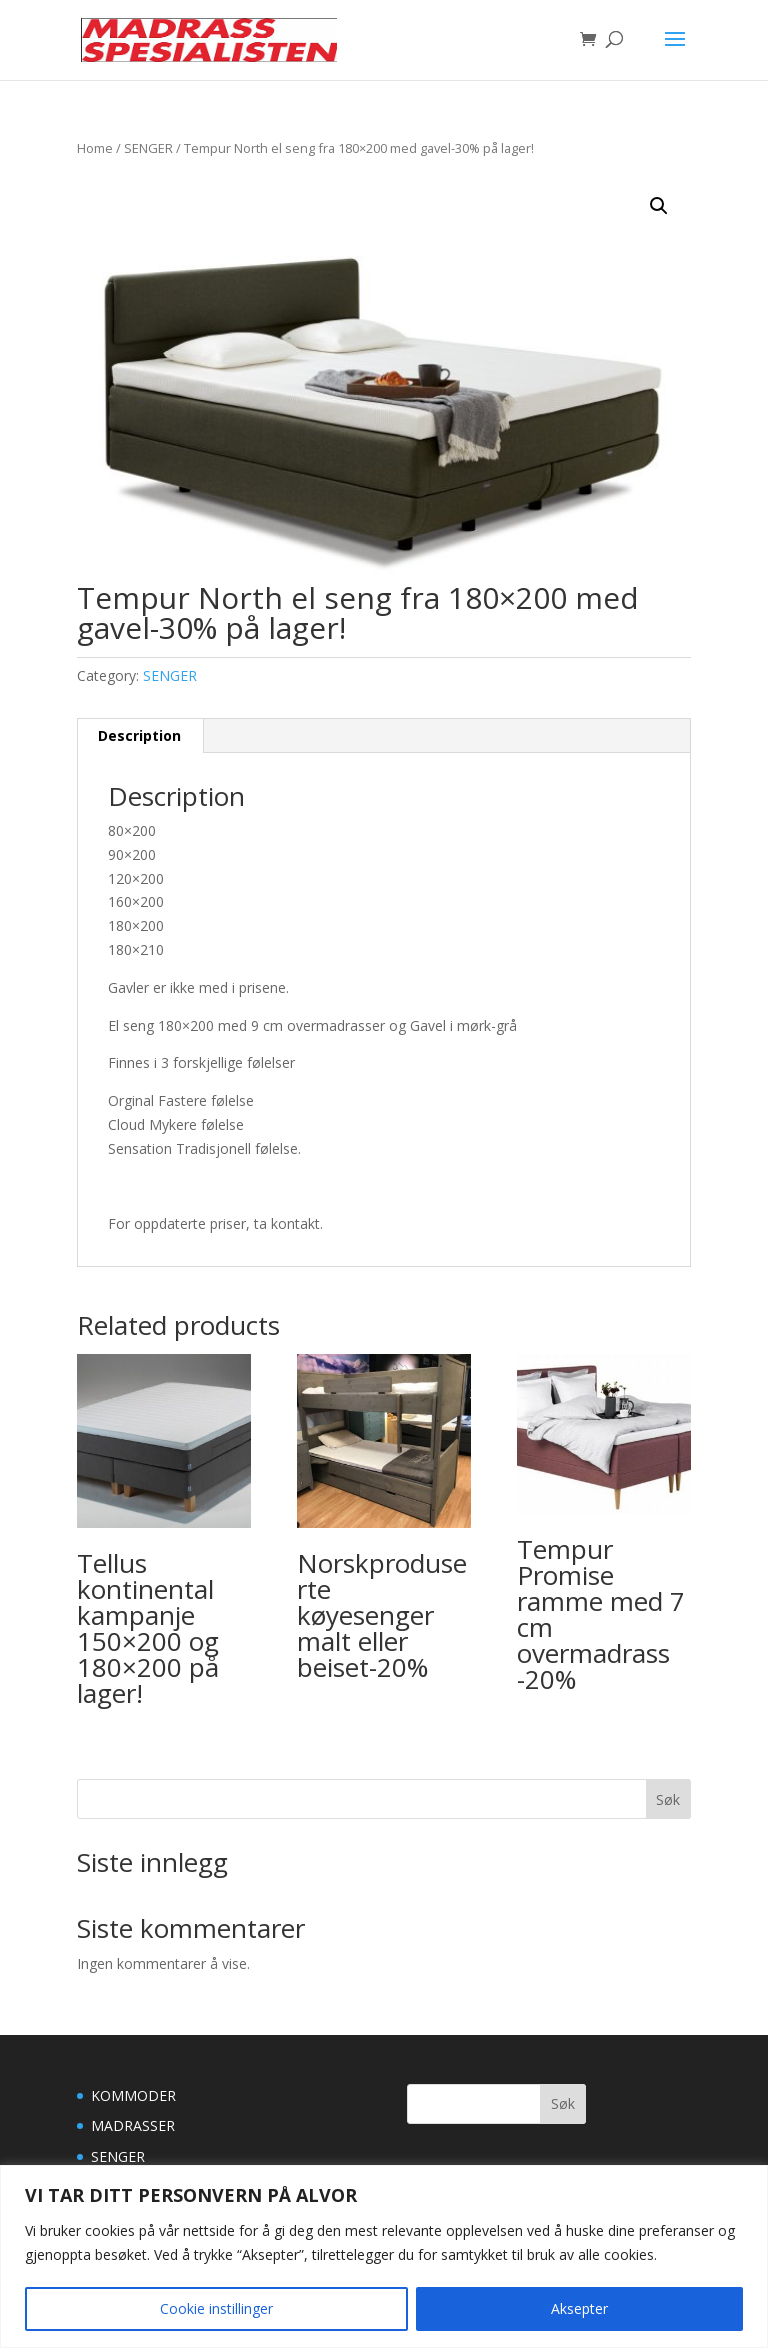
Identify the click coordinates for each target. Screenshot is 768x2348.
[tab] (140, 736)
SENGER (148, 148)
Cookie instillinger (216, 2308)
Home (95, 148)
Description (139, 735)
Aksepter (579, 2308)
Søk (668, 1799)
